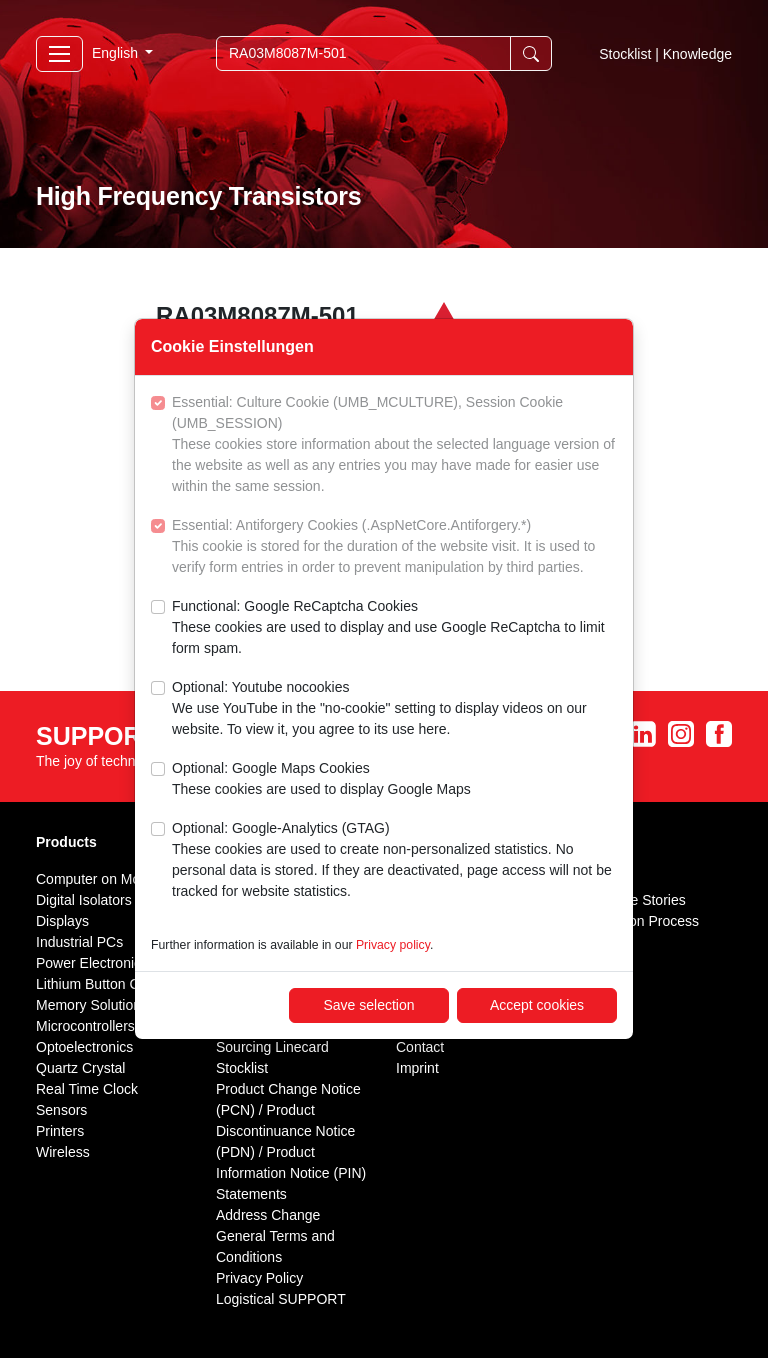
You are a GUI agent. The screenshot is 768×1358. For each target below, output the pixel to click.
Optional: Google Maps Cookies (321, 780)
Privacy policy (393, 945)
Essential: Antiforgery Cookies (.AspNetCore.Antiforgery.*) (394, 547)
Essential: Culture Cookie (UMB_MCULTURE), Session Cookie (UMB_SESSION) (394, 445)
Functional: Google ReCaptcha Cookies (394, 628)
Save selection (368, 1005)
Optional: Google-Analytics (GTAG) (394, 861)
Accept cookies (537, 1005)
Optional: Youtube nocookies (394, 709)
